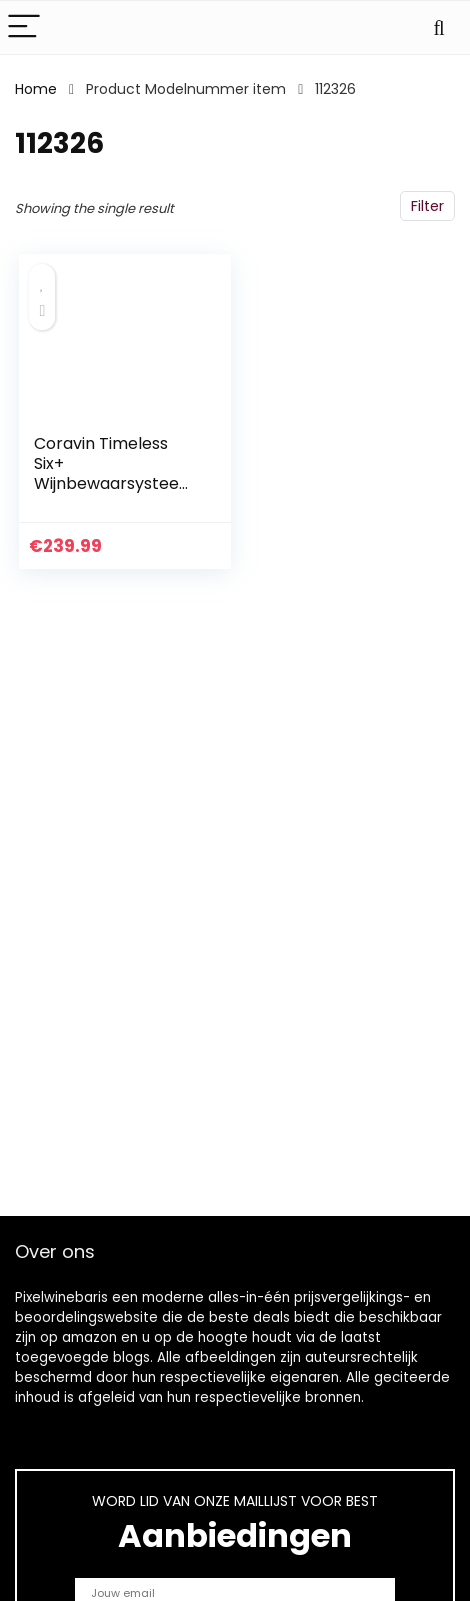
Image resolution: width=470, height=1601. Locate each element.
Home (36, 89)
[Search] (439, 27)
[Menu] (24, 27)
